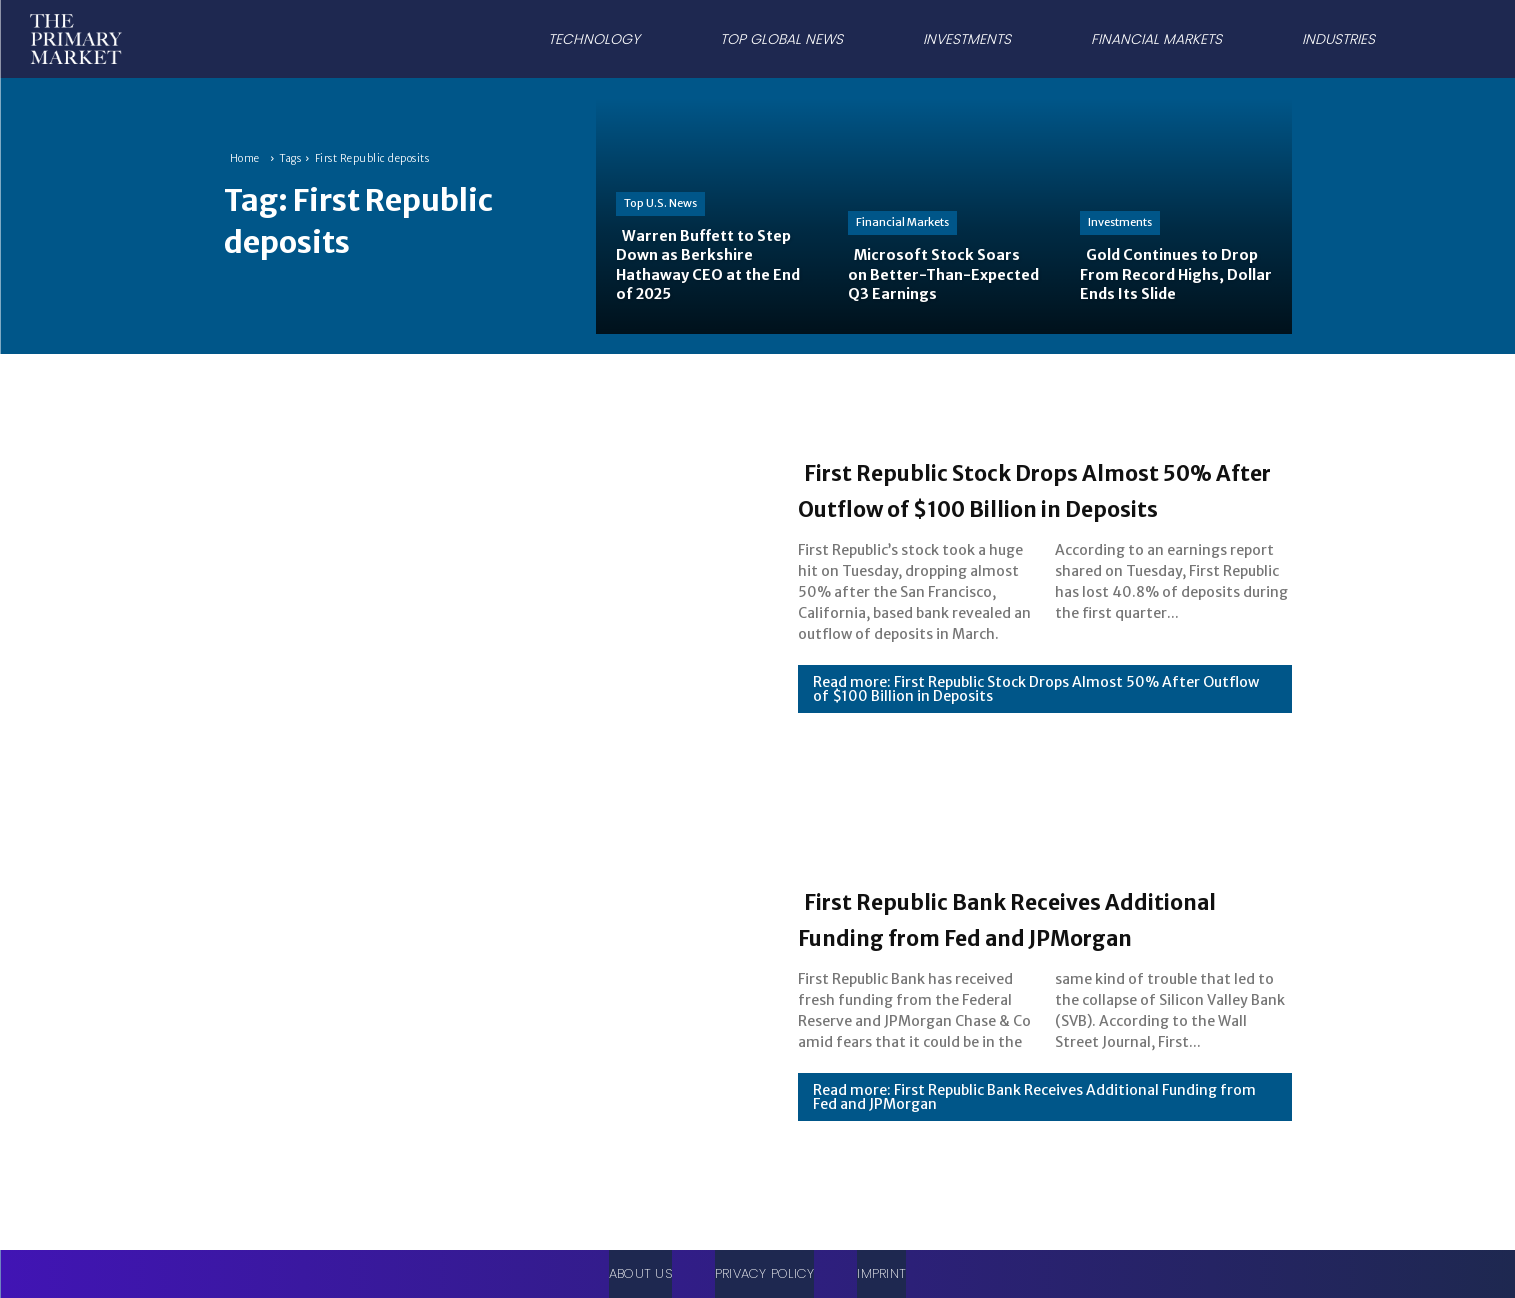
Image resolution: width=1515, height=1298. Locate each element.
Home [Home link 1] (245, 158)
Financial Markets (902, 222)
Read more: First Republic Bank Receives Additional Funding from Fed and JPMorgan (1034, 1115)
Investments (1120, 222)
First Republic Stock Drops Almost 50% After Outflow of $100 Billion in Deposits (1008, 488)
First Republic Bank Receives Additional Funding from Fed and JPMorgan (1036, 917)
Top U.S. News (660, 203)
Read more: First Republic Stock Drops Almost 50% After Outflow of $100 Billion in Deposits (1036, 707)
